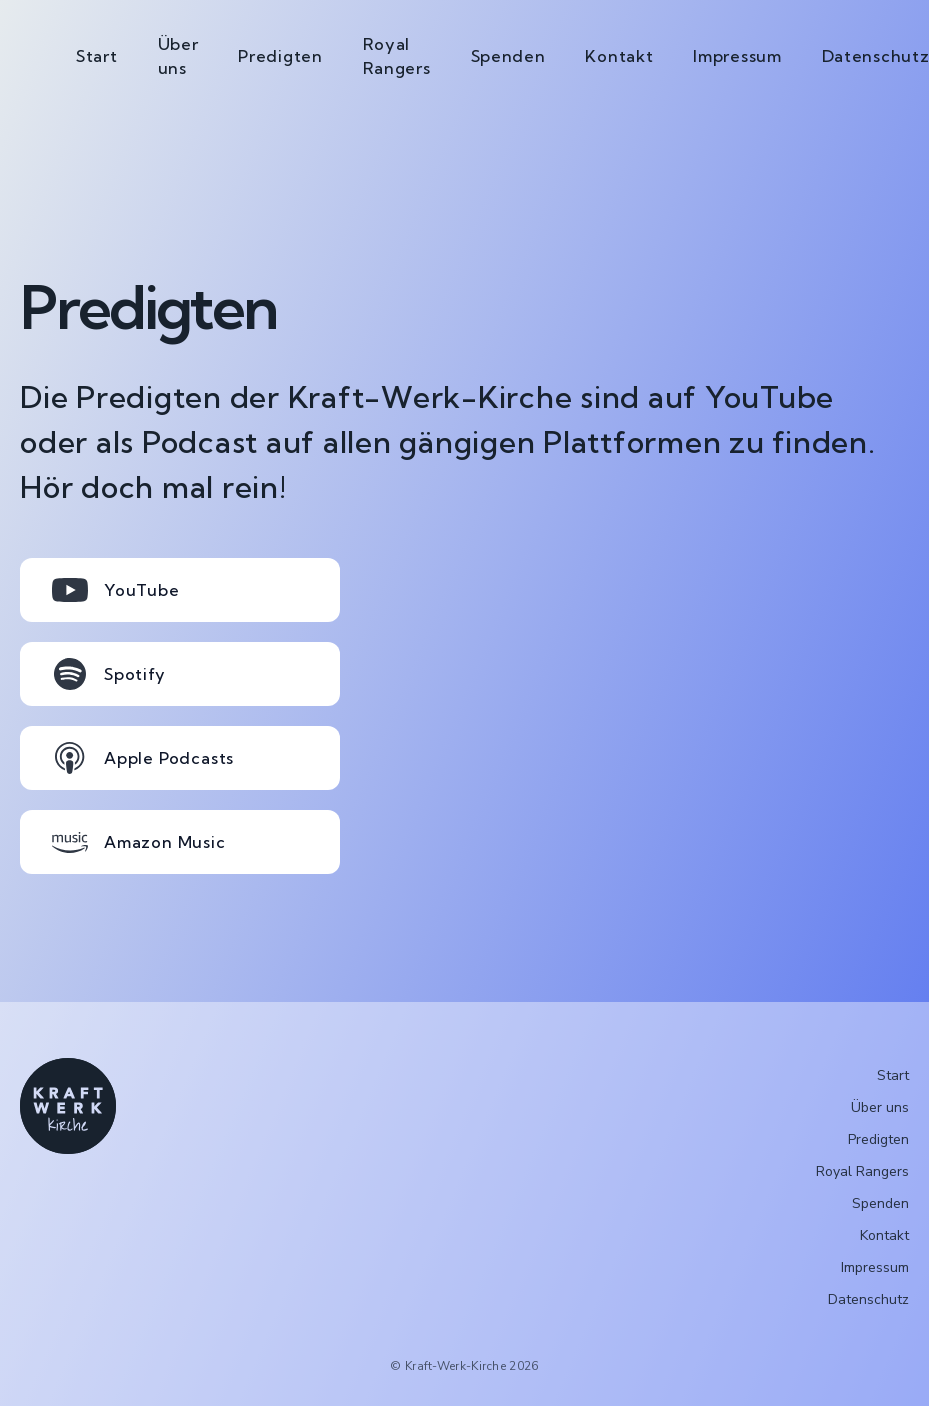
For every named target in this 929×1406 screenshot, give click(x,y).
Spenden (508, 56)
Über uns (178, 56)
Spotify (109, 674)
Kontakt (619, 56)
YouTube (116, 590)
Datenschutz (868, 1299)
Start (97, 56)
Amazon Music (139, 842)
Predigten (280, 56)
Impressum (737, 56)
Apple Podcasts (143, 758)
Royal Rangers (397, 56)
